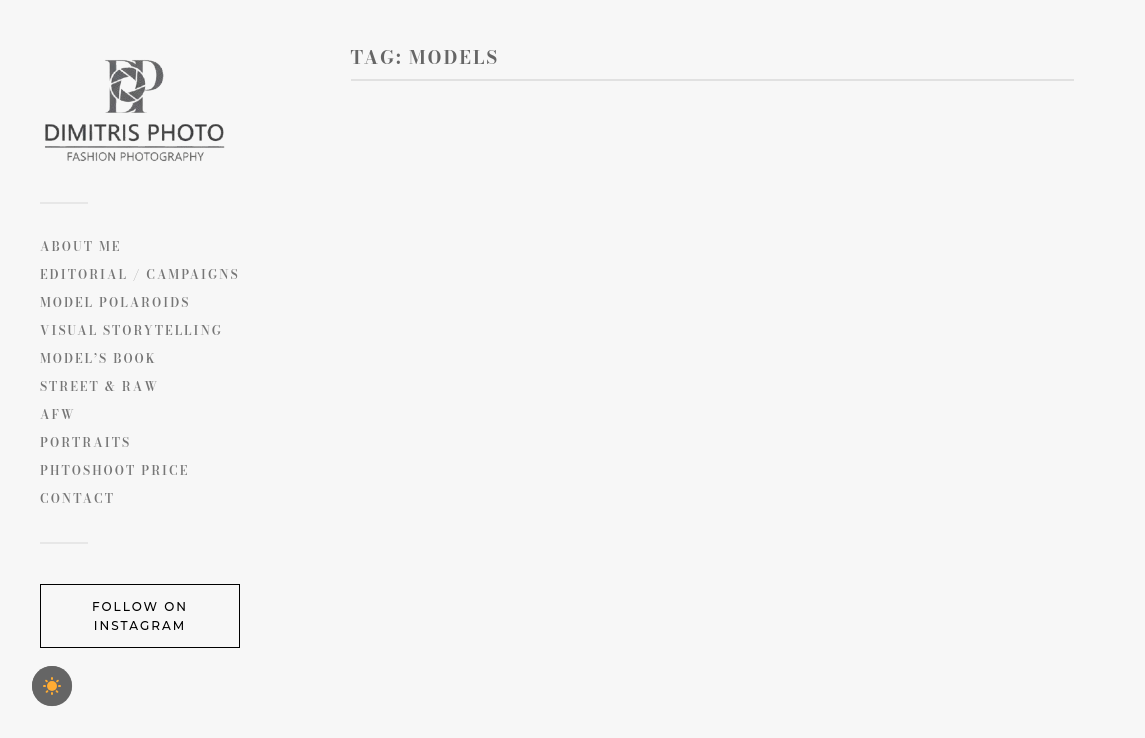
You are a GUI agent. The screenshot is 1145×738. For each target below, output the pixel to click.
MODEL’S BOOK (98, 358)
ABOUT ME (80, 246)
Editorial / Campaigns (140, 274)
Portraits (85, 442)
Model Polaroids (115, 302)
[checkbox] (52, 686)
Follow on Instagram (140, 616)
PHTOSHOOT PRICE (114, 470)
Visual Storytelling (131, 330)
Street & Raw (99, 386)
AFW (58, 414)
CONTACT (77, 498)
